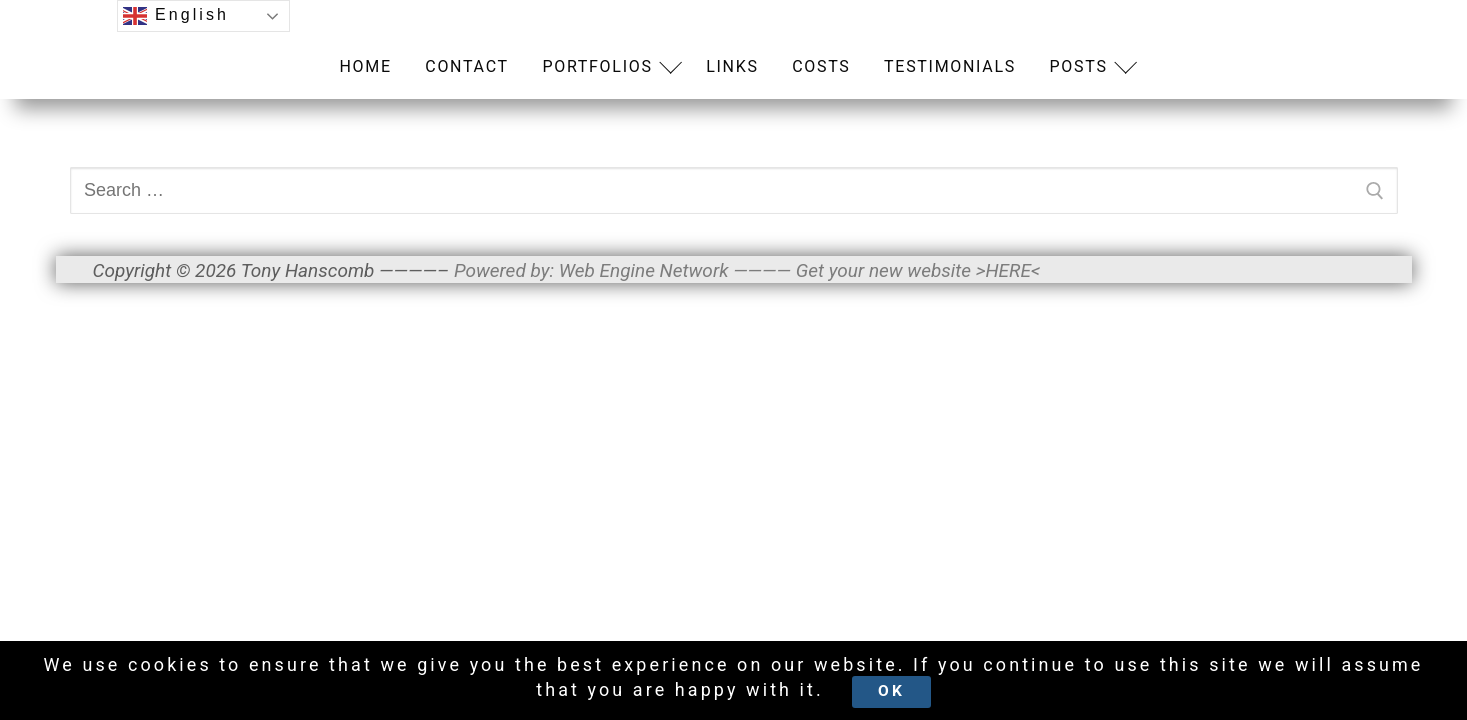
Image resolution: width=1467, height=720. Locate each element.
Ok (891, 691)
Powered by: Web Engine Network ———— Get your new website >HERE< (747, 270)
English (176, 16)
